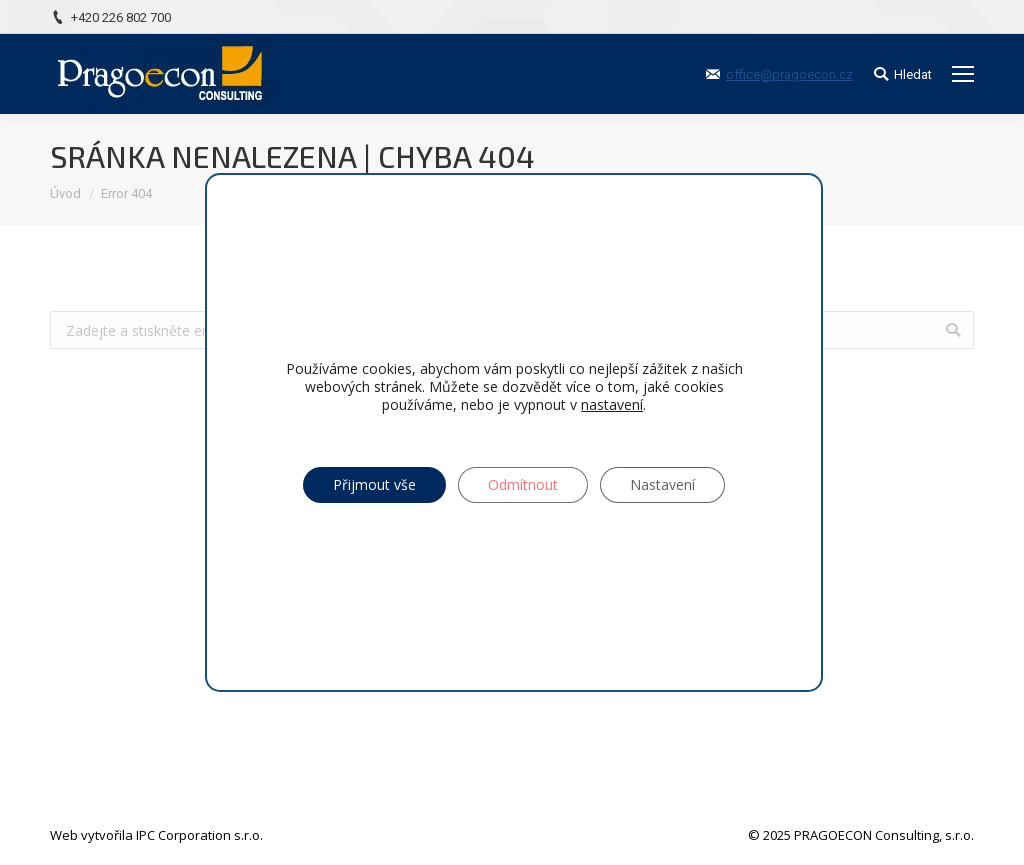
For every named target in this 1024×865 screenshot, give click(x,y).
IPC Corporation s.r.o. (199, 835)
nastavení (612, 405)
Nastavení (662, 484)
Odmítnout (523, 484)
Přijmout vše (374, 484)
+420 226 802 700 (121, 17)
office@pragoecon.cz (789, 74)
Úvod (65, 193)
